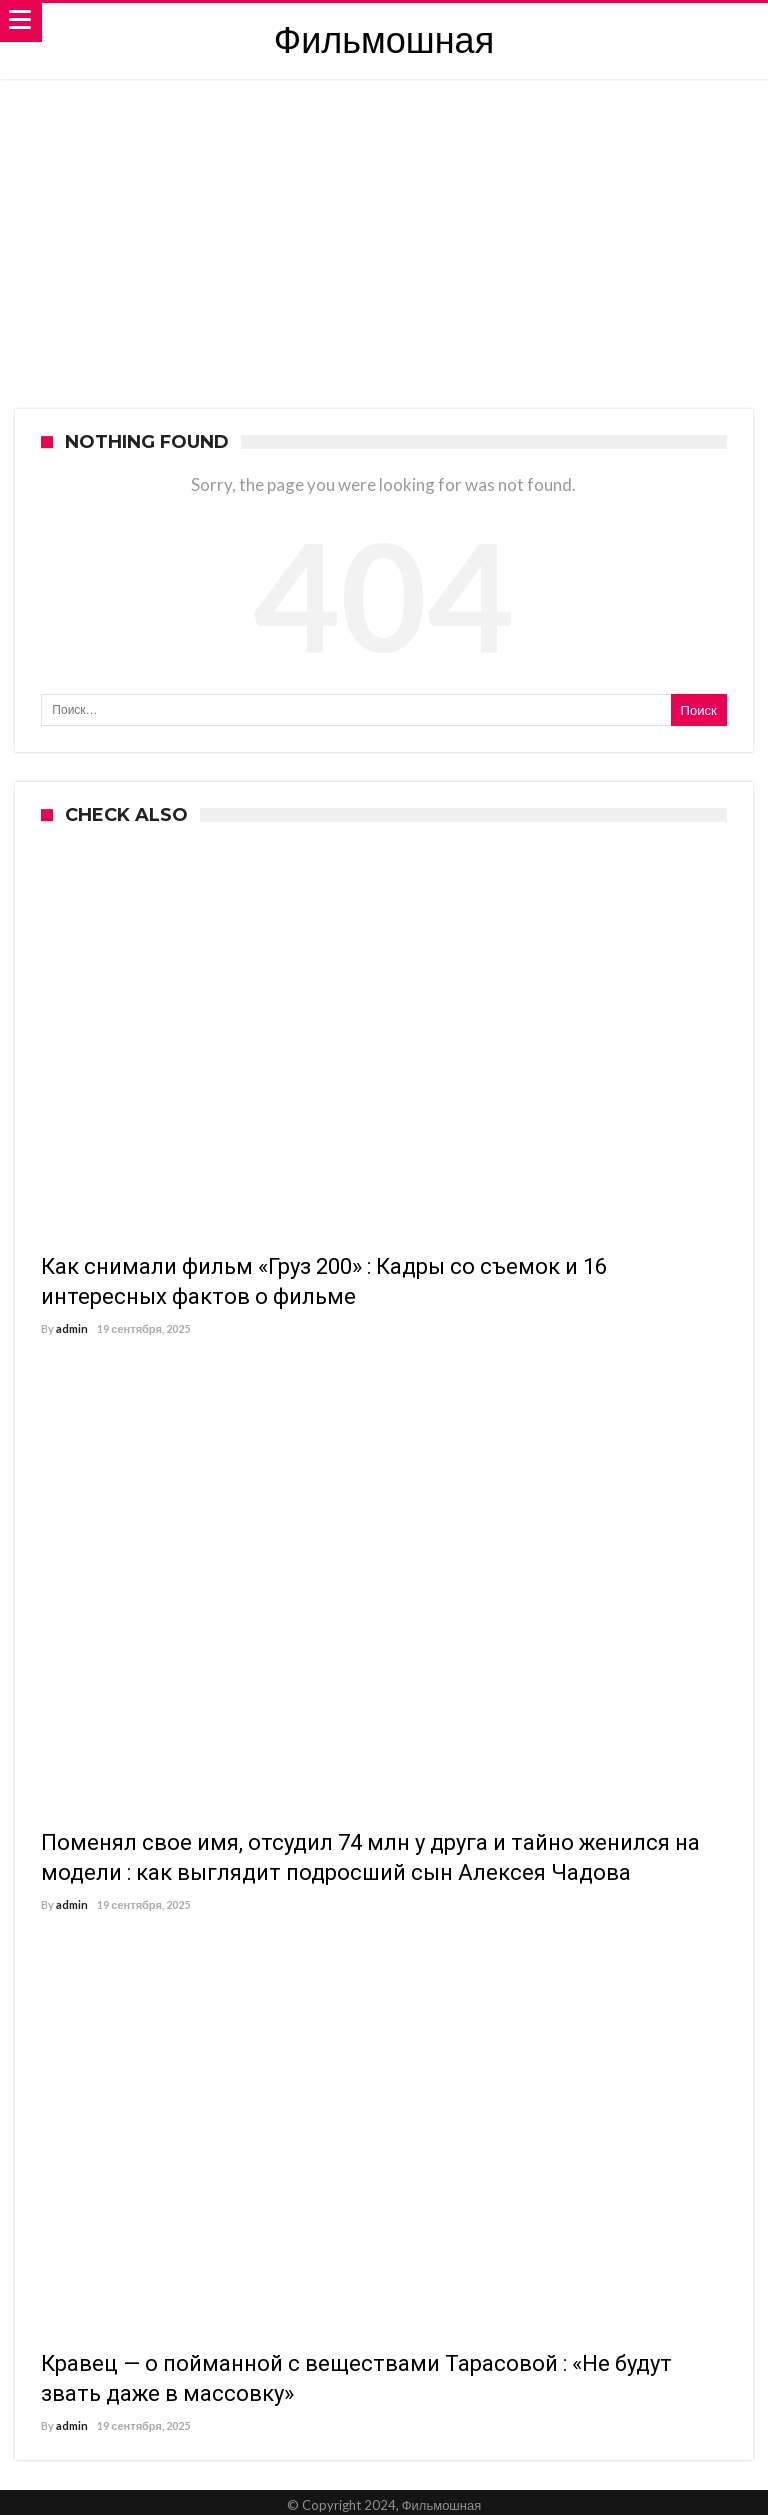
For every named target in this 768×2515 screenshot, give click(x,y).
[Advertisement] (384, 229)
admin (72, 1328)
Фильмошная (384, 40)
